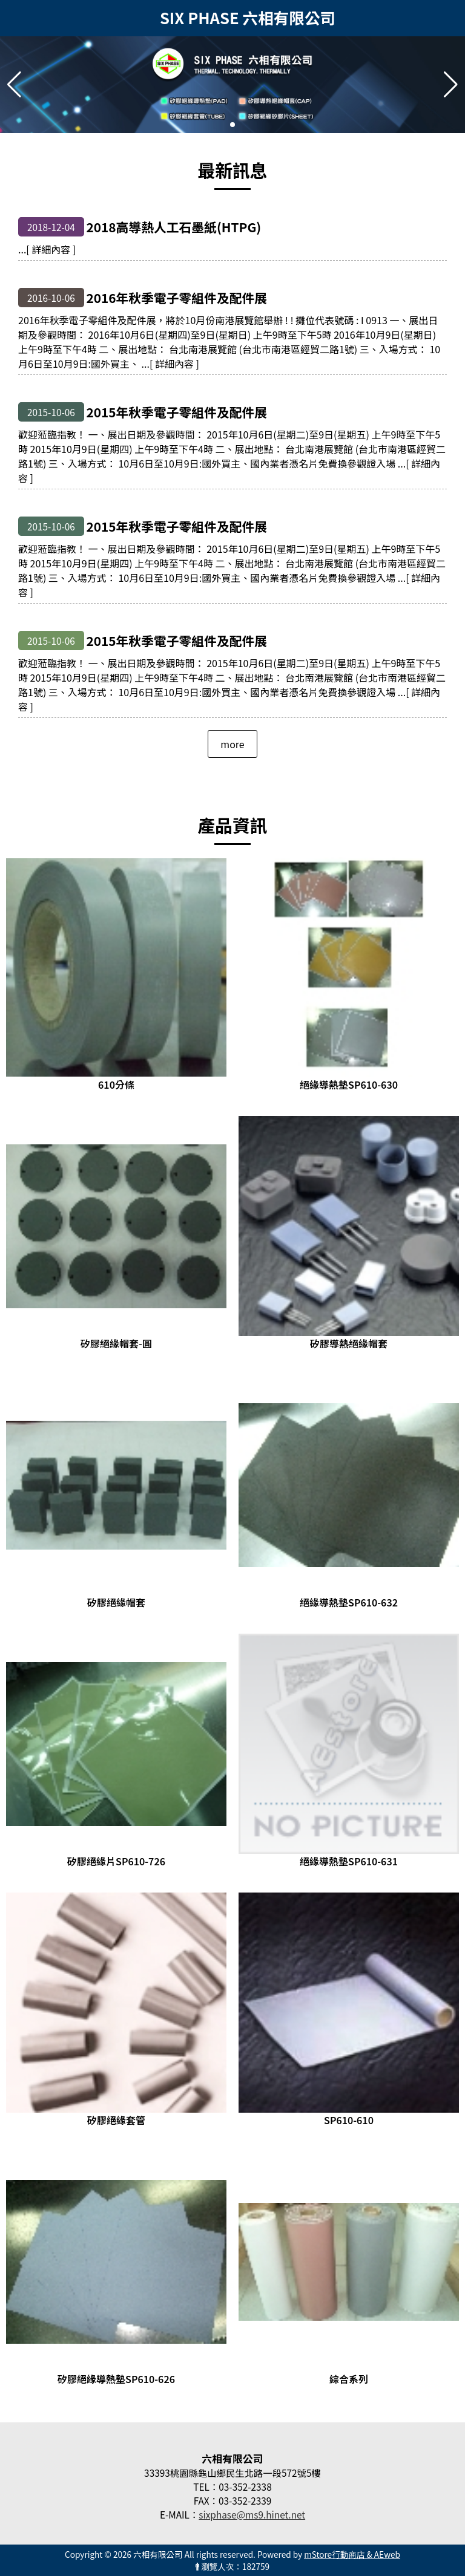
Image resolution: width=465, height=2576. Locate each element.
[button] (232, 124)
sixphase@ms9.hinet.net (252, 2514)
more (232, 744)
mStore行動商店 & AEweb (352, 2554)
